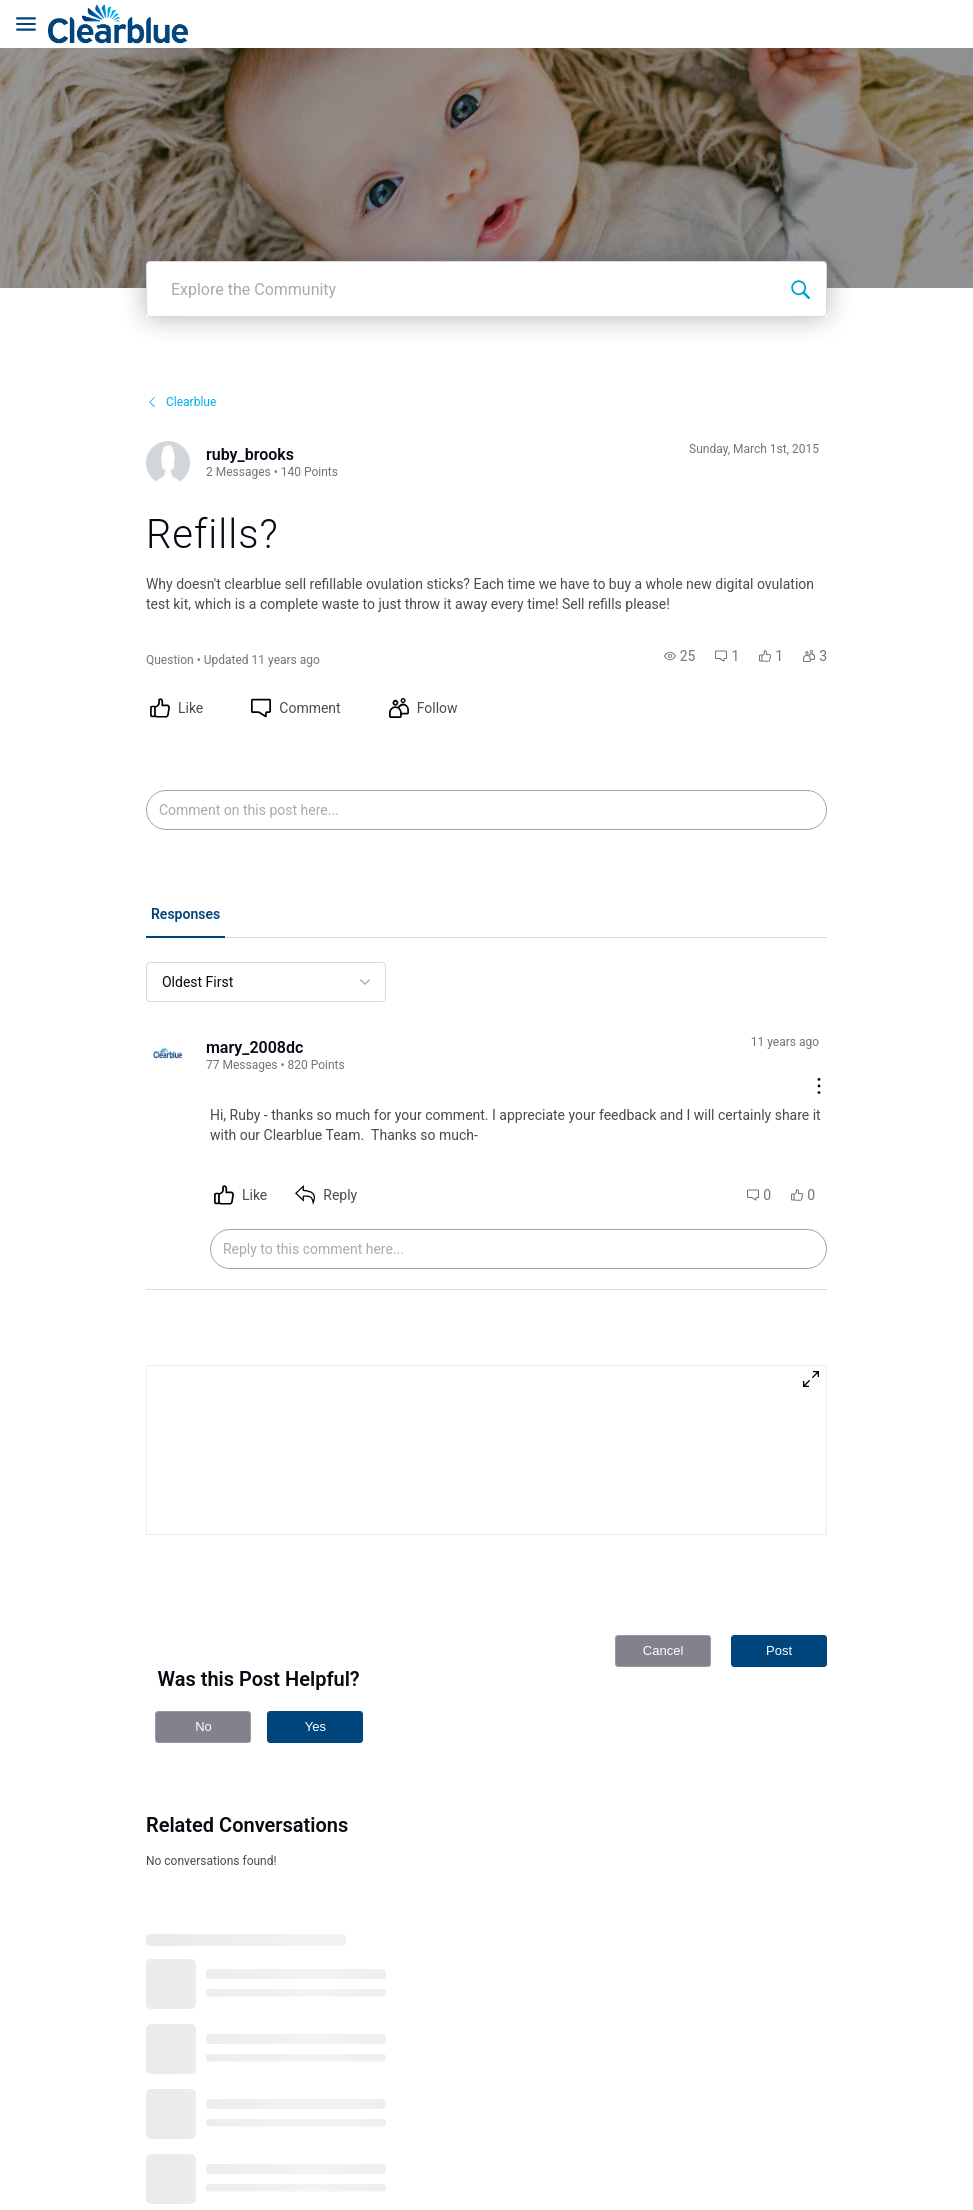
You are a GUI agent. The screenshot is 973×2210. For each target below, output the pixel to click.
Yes (315, 1625)
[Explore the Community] (800, 188)
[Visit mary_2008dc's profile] (168, 955)
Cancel (663, 1549)
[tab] (185, 815)
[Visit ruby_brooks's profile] (168, 362)
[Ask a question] (921, 2158)
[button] (680, 555)
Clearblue (181, 301)
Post (779, 1549)
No (203, 1625)
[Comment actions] (819, 986)
